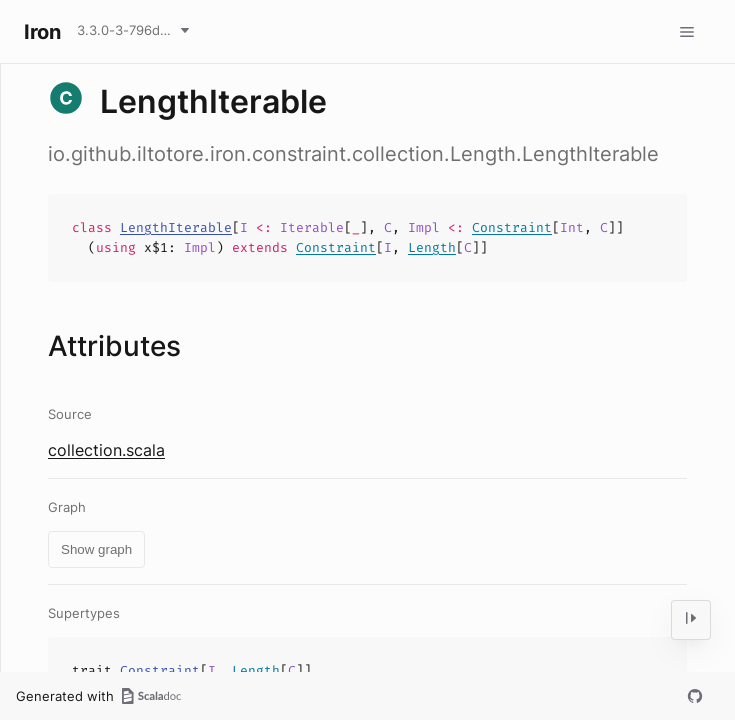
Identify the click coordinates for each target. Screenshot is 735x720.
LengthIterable (176, 227)
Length (432, 247)
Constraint (512, 227)
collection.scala (106, 450)
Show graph (96, 549)
